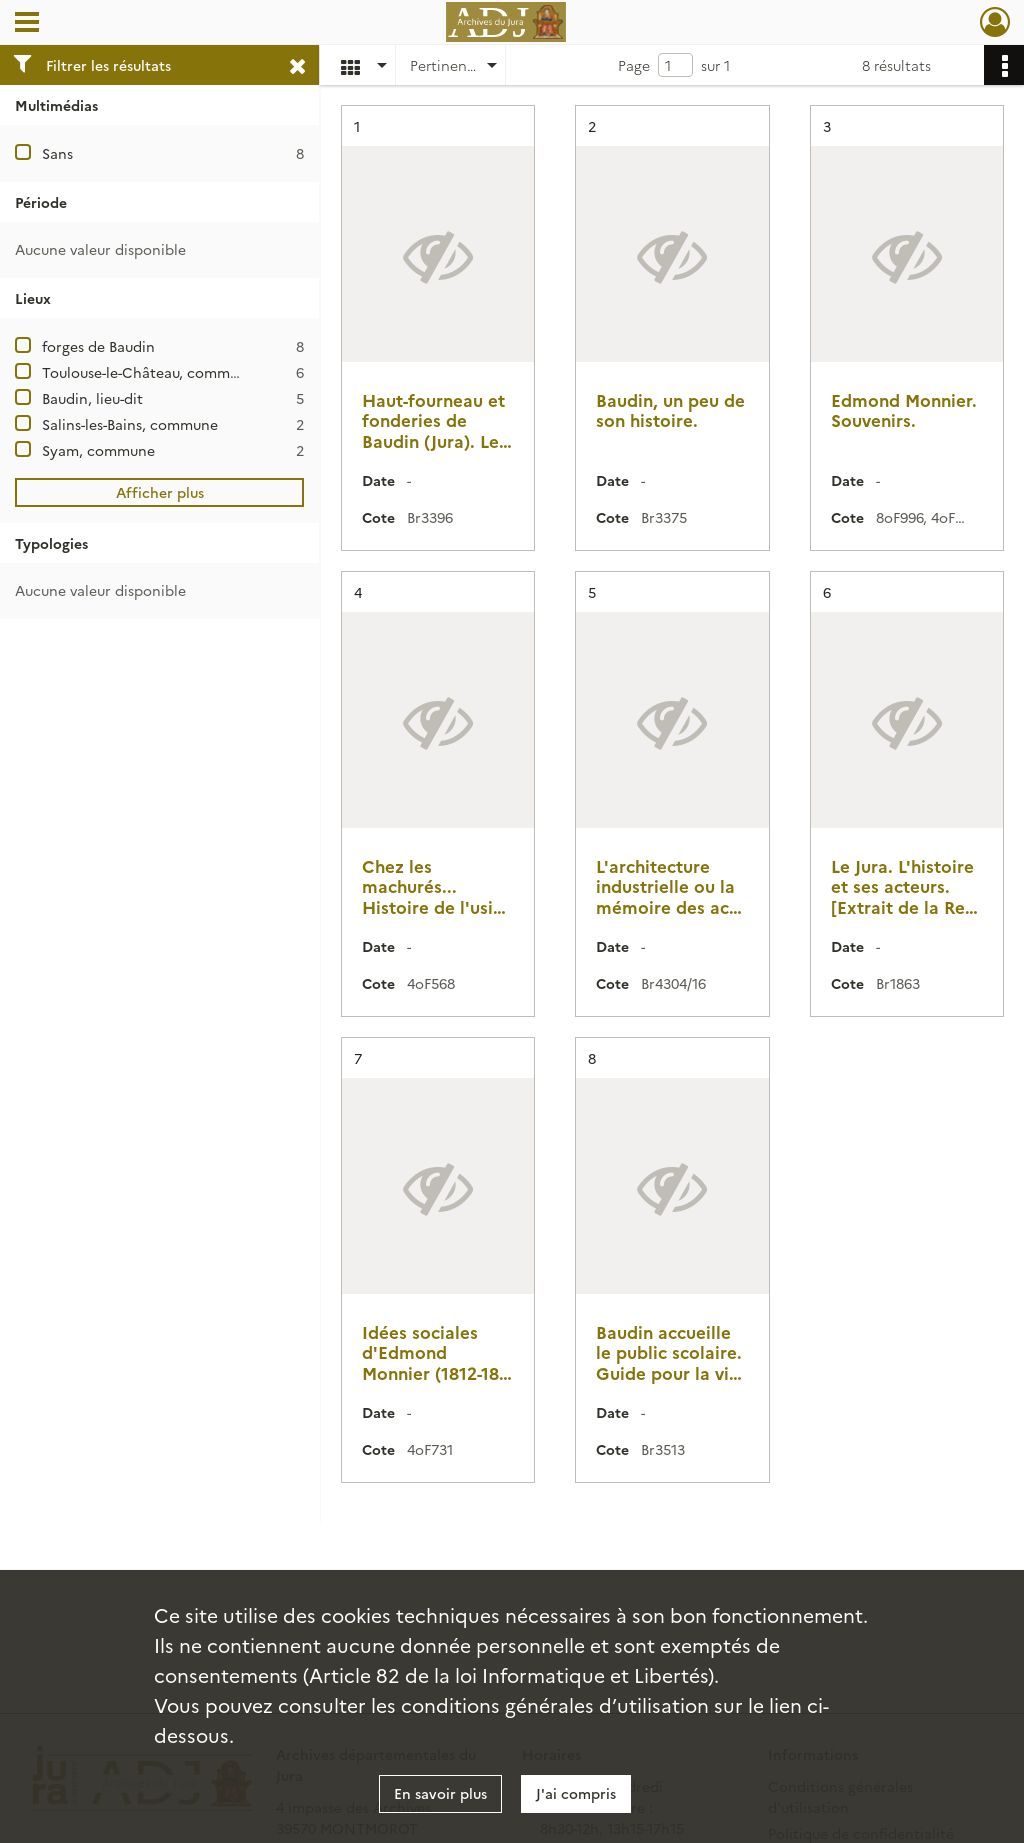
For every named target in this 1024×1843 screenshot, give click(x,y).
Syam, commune (98, 450)
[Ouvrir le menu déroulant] (27, 24)
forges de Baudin (98, 346)
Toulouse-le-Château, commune (148, 372)
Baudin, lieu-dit (92, 398)
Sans (57, 153)
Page (634, 65)
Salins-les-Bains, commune (130, 424)
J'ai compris (576, 1793)
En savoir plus (440, 1793)
